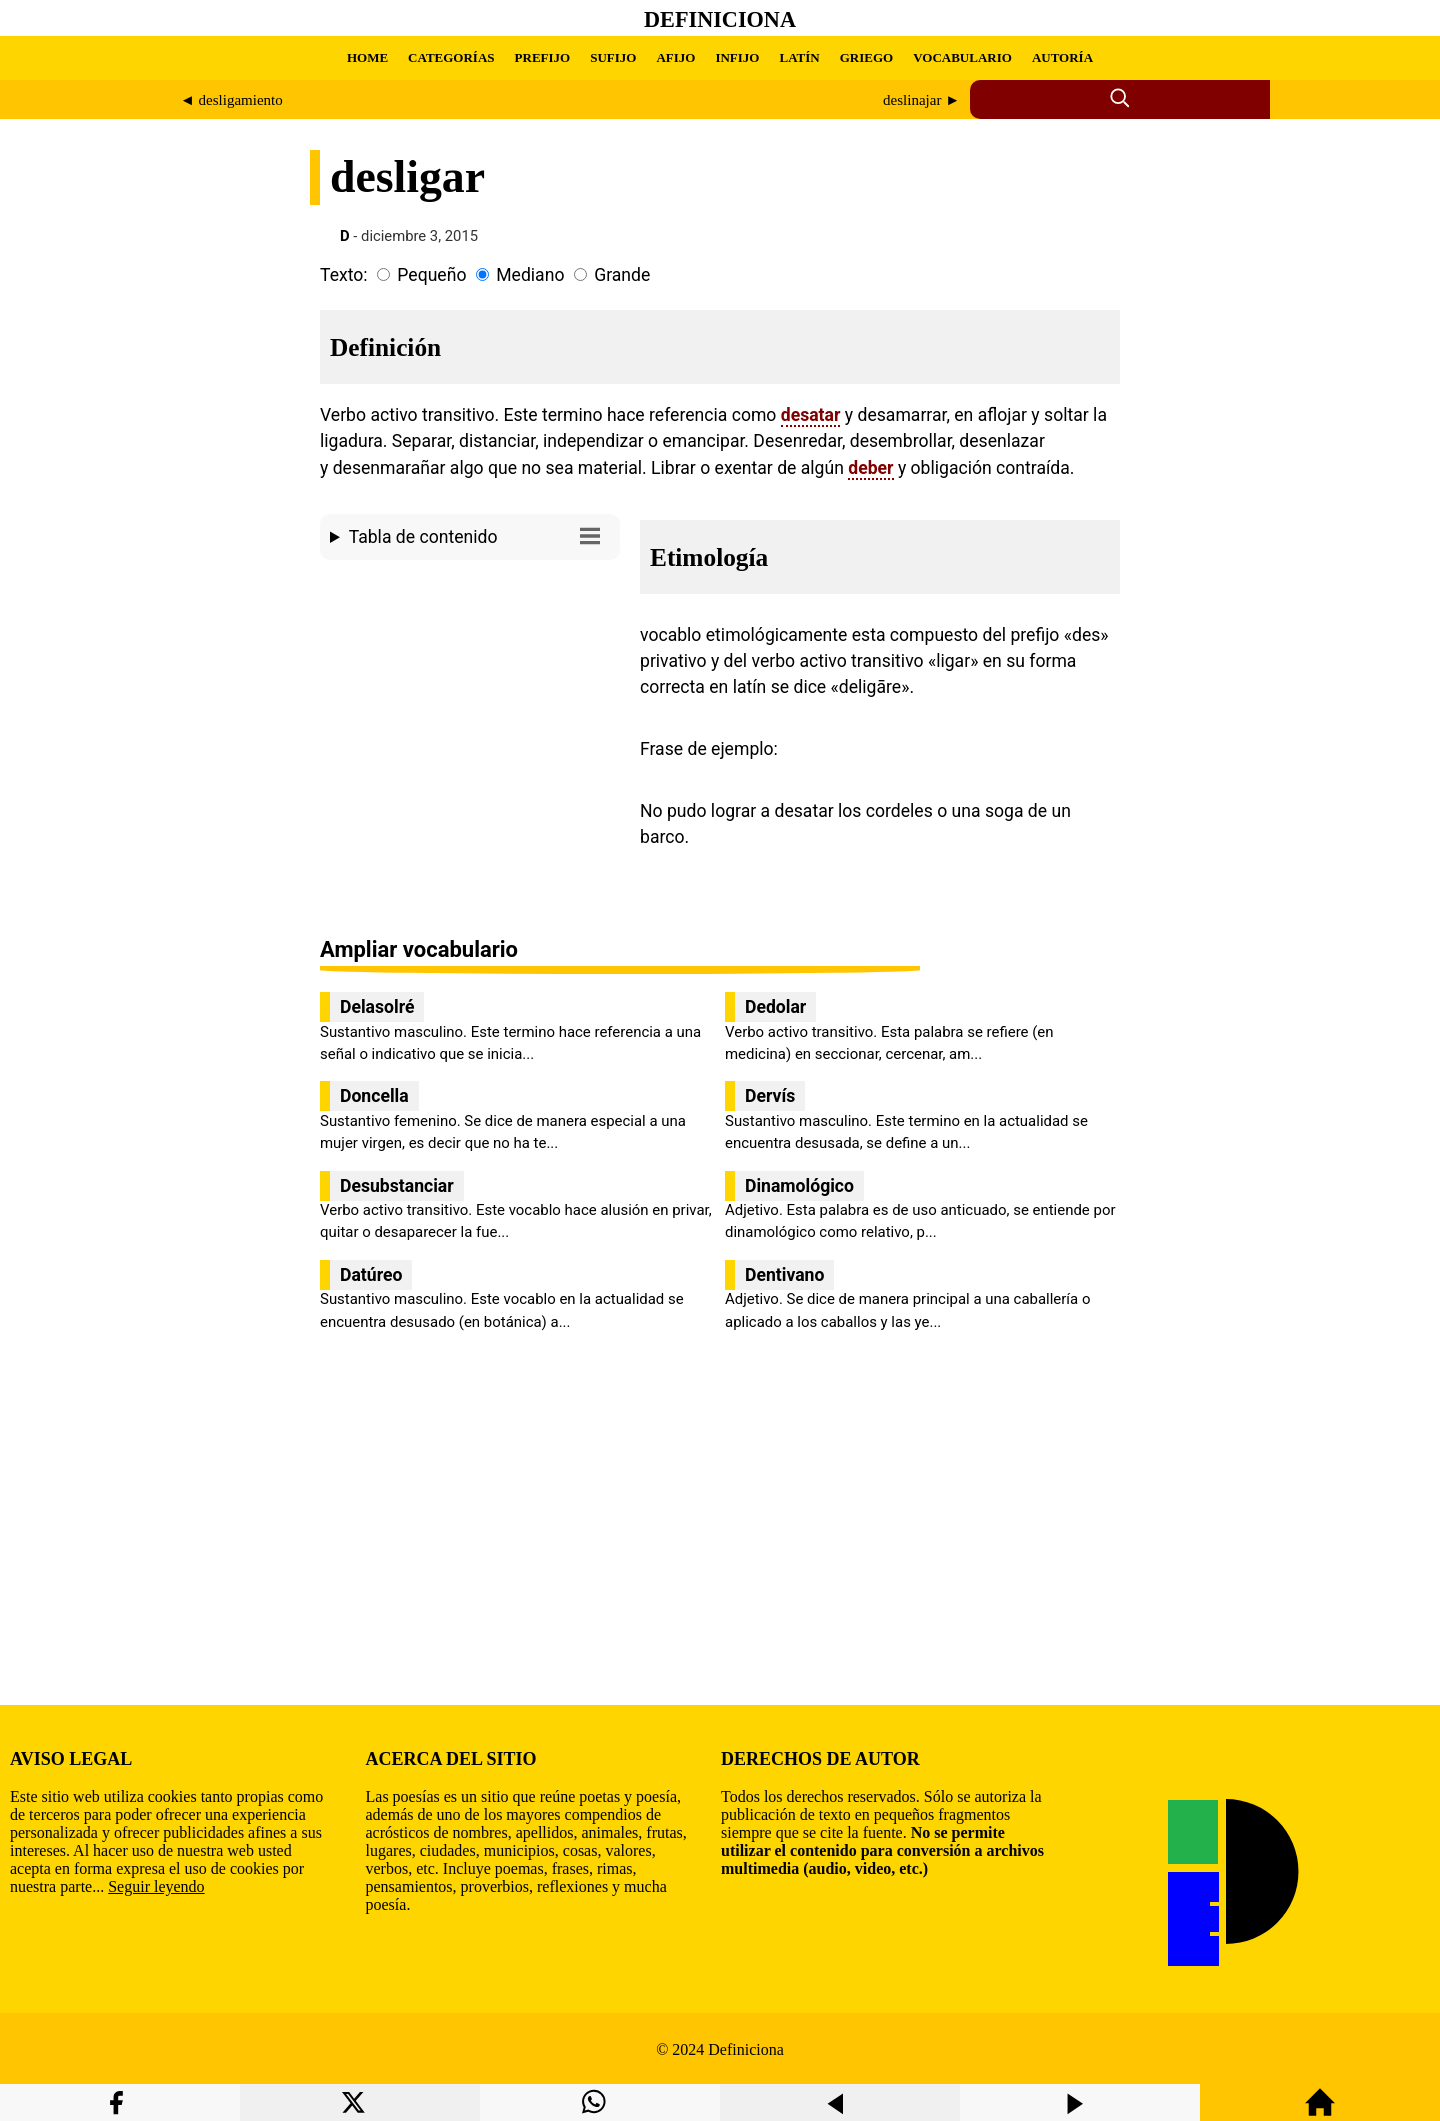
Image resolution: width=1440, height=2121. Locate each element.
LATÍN (799, 57)
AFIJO (675, 57)
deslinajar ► (921, 100)
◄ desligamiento (231, 100)
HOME (367, 57)
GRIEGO (866, 57)
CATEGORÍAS (451, 57)
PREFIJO (543, 57)
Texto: (344, 275)
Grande (622, 275)
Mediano (530, 275)
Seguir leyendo (156, 1886)
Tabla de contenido (479, 535)
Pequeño (431, 275)
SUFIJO (613, 57)
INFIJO (737, 57)
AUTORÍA (1062, 57)
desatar (811, 415)
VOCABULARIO (962, 57)
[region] (470, 737)
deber (870, 468)
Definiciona (720, 19)
